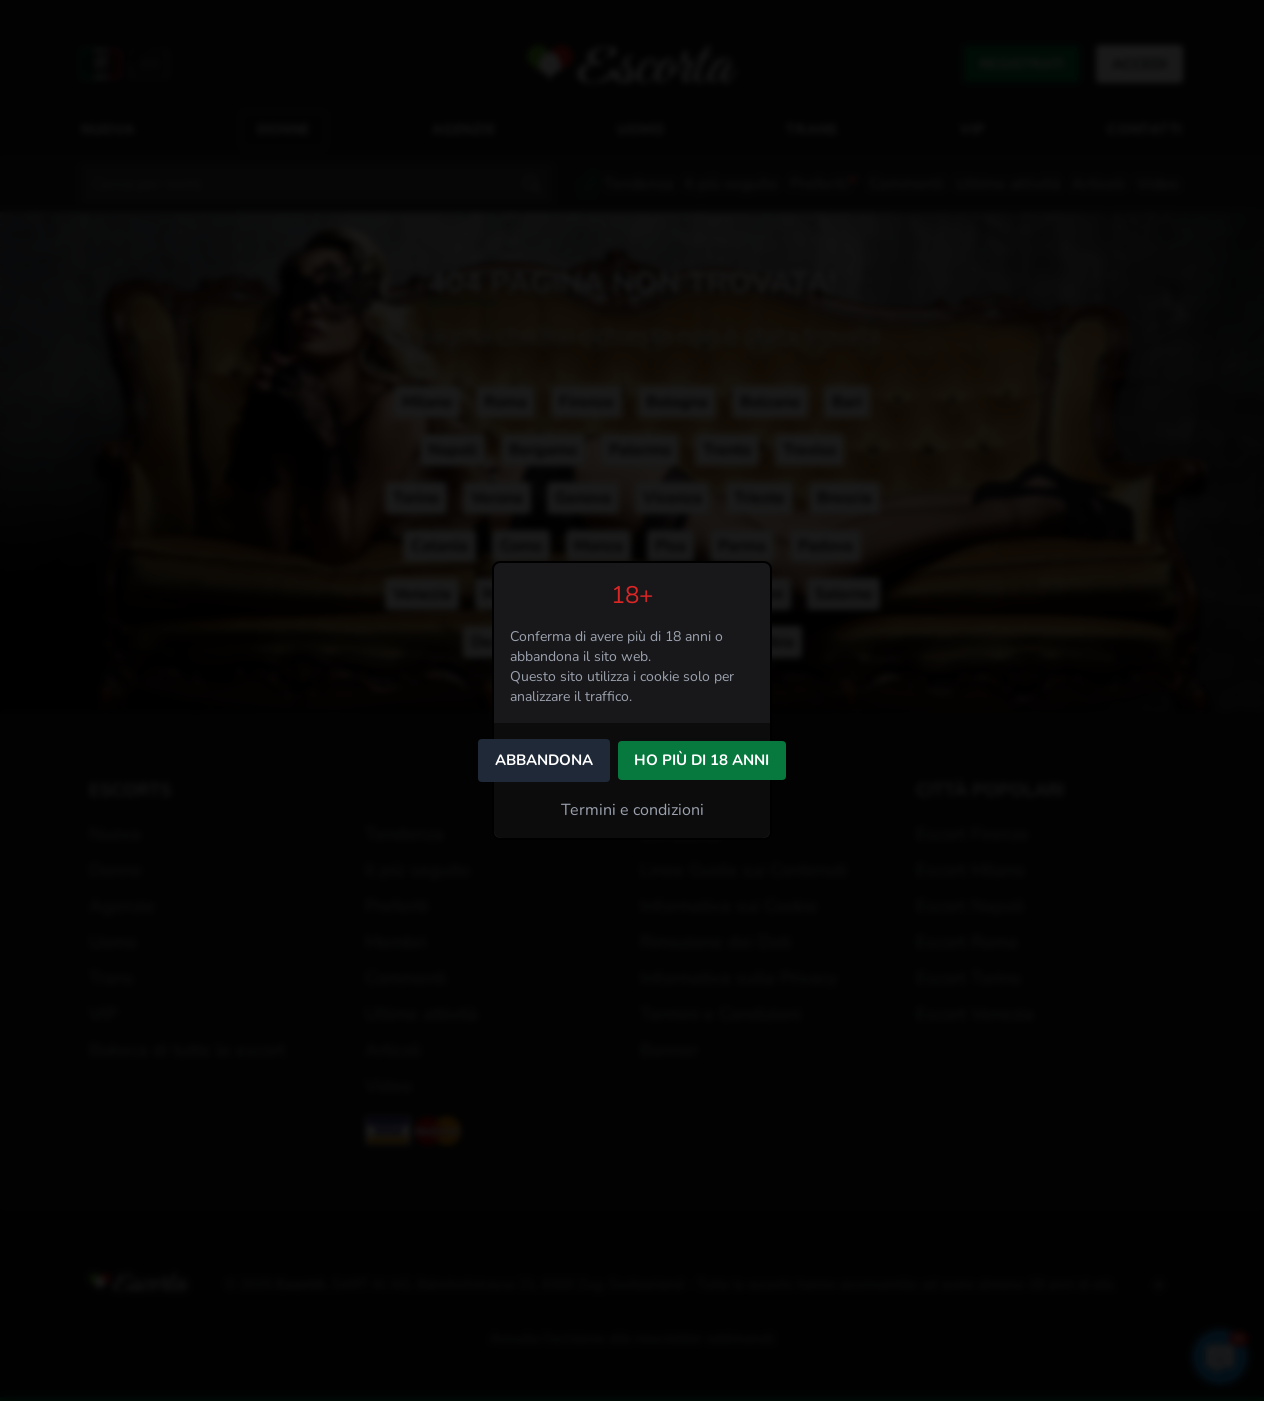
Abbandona (544, 760)
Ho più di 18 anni (701, 760)
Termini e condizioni (632, 810)
